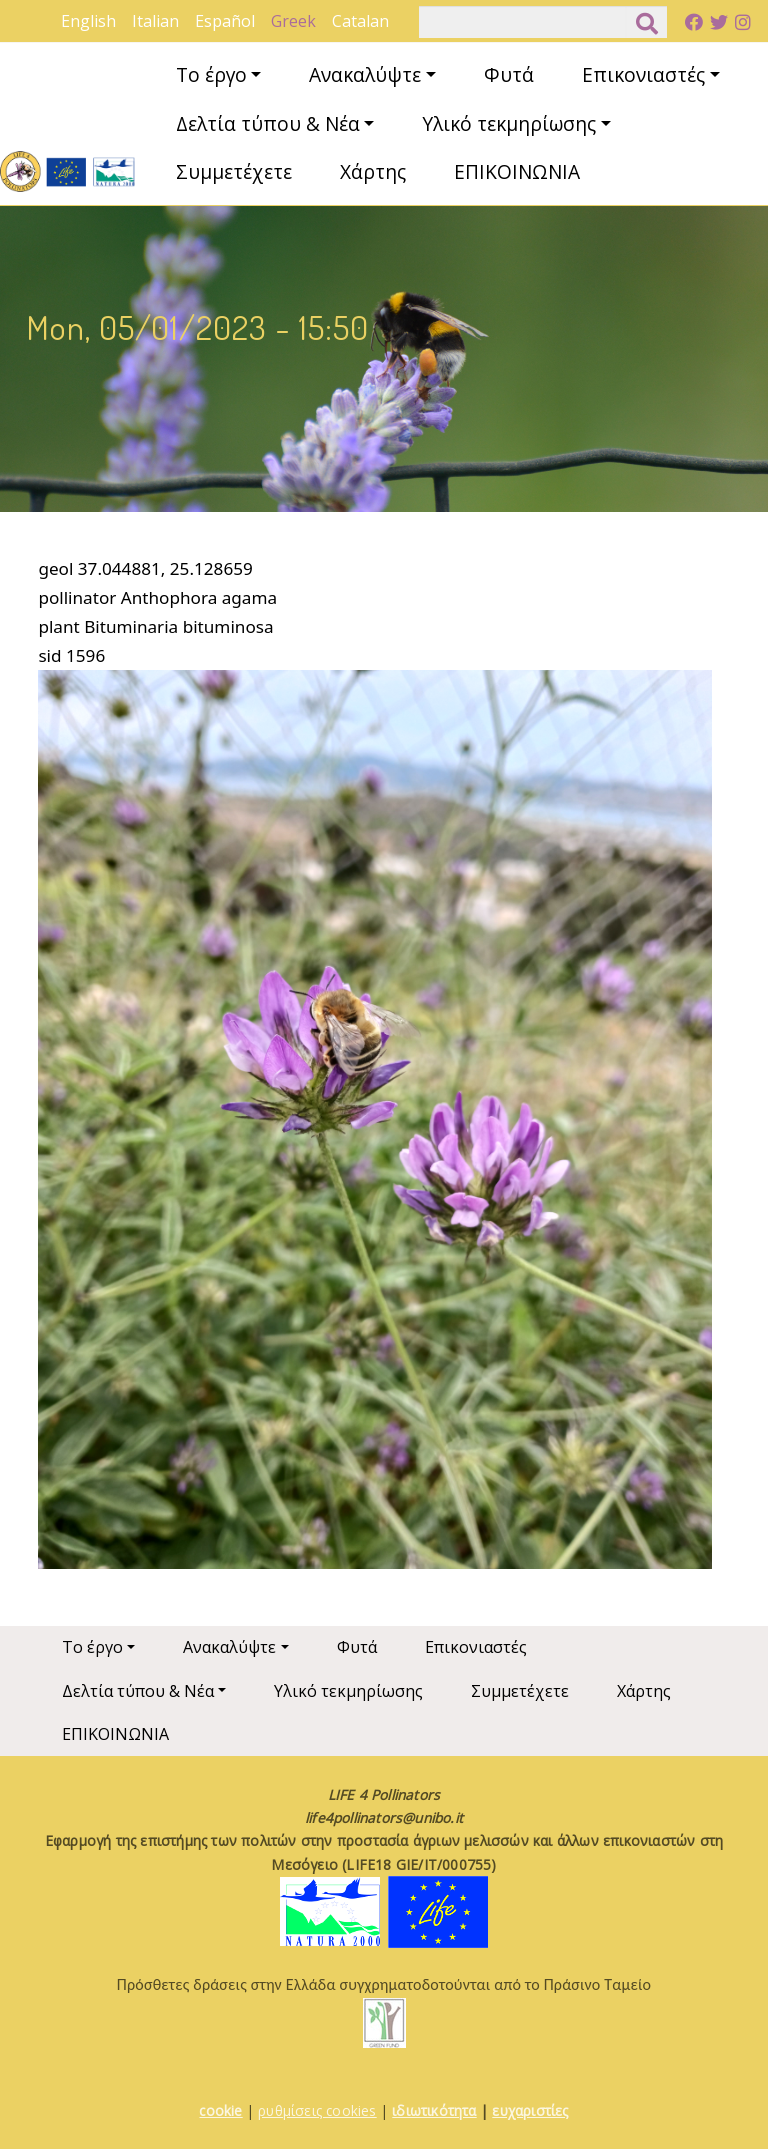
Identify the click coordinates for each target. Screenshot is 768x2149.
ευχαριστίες (530, 2110)
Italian (155, 21)
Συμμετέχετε (234, 171)
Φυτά (509, 74)
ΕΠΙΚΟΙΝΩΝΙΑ (517, 171)
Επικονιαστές (643, 74)
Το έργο (211, 74)
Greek (293, 21)
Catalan (360, 21)
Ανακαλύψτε (365, 74)
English (88, 21)
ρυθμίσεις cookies (317, 2110)
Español (225, 21)
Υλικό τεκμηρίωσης (509, 123)
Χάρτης (373, 171)
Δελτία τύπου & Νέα (268, 123)
